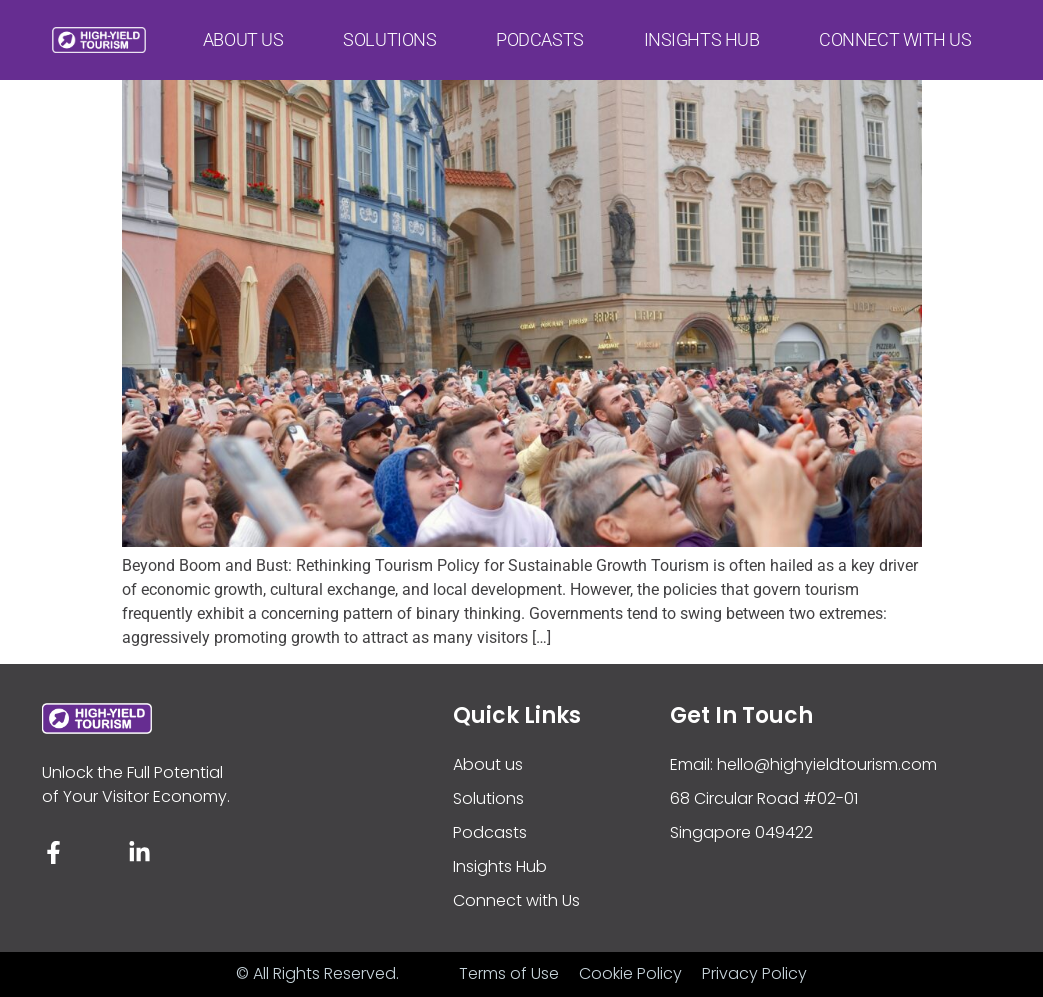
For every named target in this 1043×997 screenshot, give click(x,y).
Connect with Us (895, 35)
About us (243, 35)
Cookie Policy (630, 973)
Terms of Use (509, 973)
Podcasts (539, 35)
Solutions (389, 35)
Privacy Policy (754, 973)
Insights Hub (702, 35)
